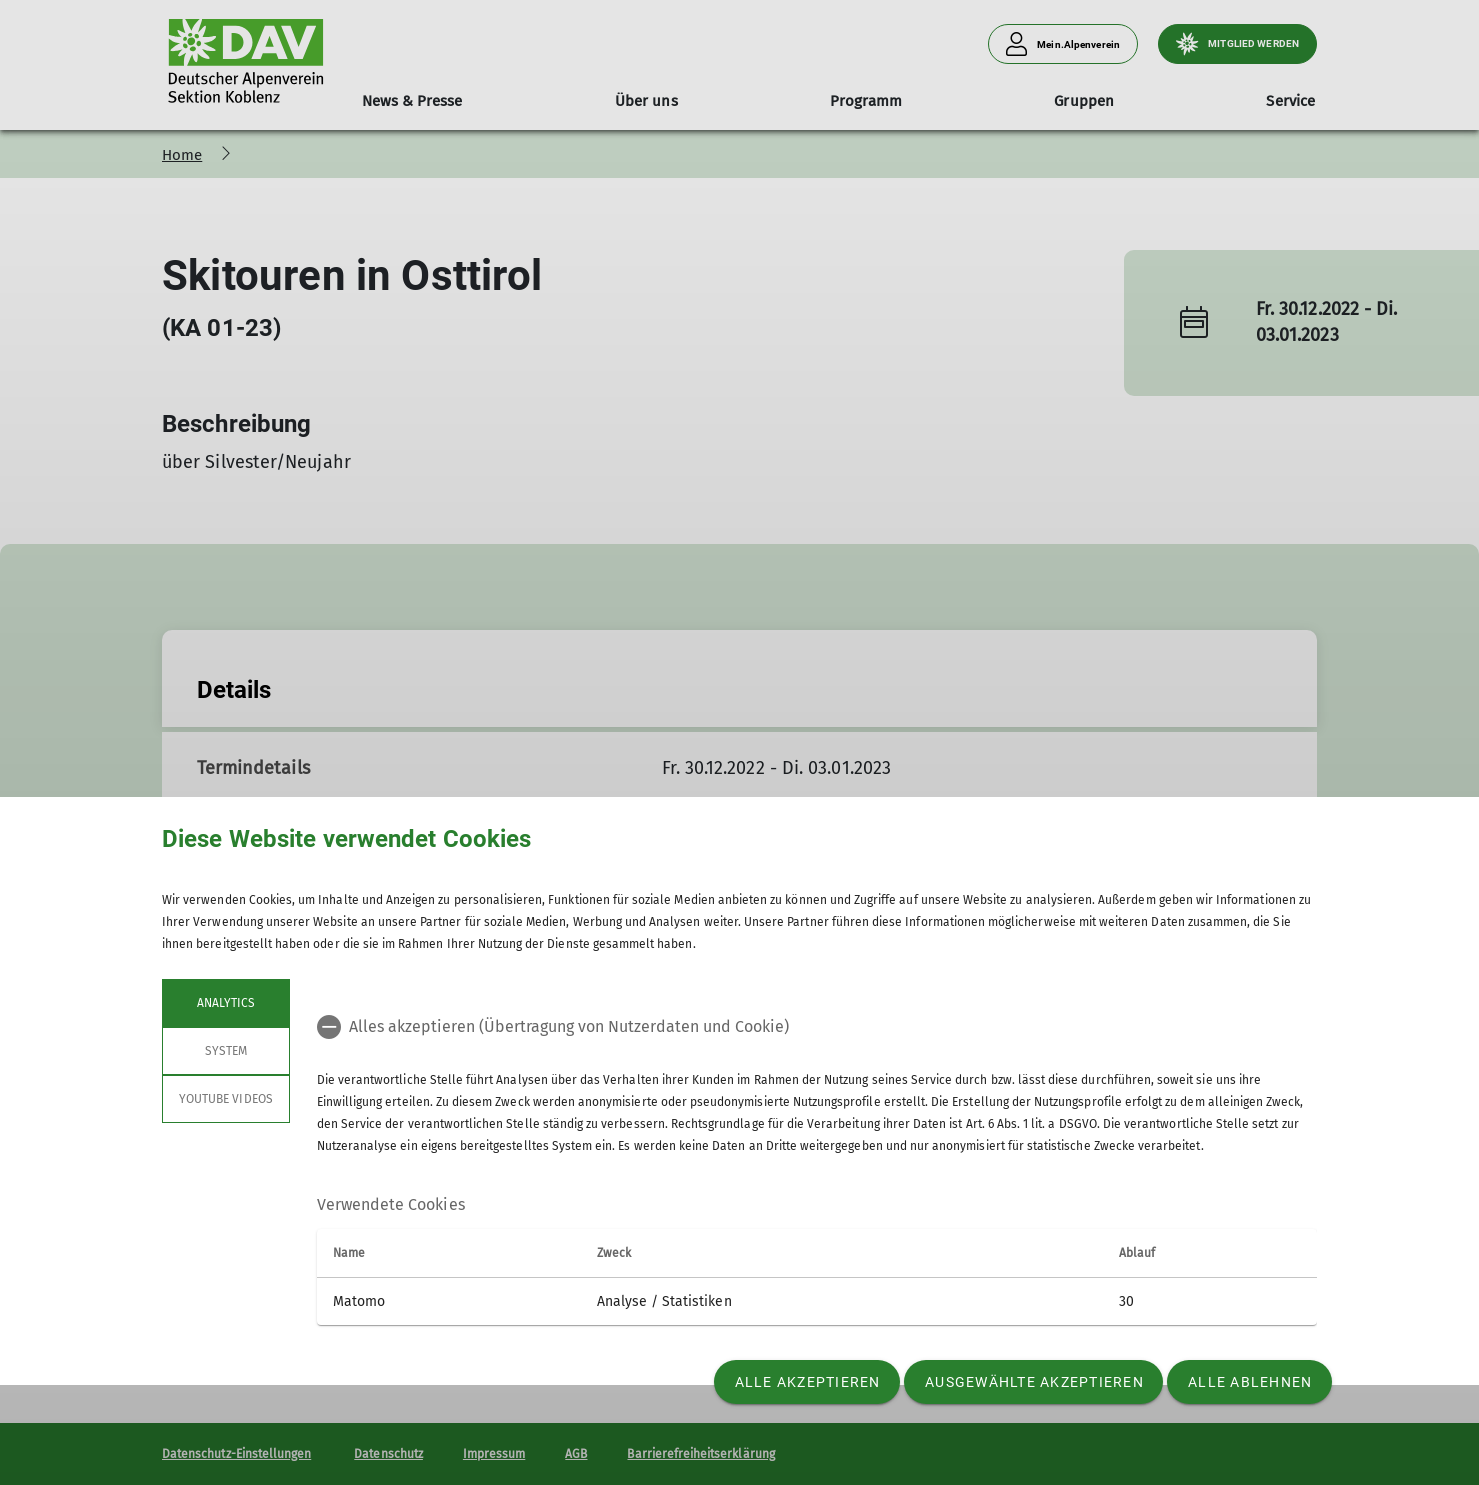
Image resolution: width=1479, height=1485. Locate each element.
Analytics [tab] (226, 1003)
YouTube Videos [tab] (226, 1099)
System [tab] (226, 1051)
